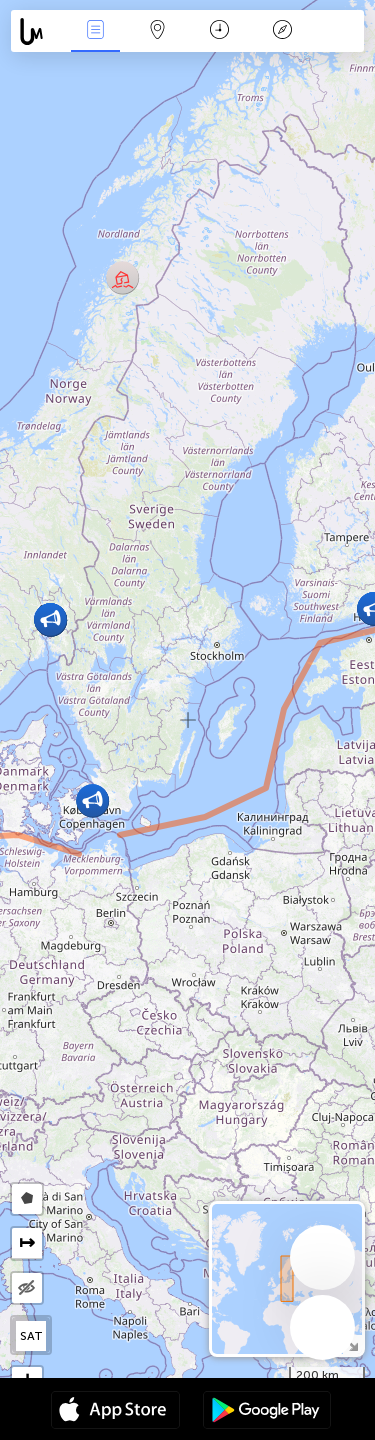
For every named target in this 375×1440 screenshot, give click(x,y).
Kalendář (219, 31)
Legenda (282, 31)
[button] (122, 277)
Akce (95, 31)
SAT (31, 1336)
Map (158, 31)
